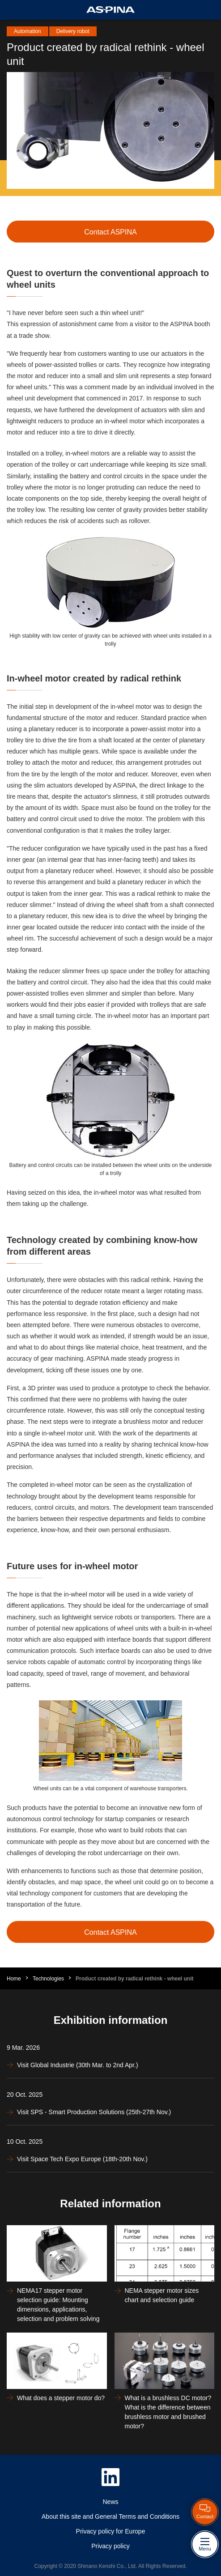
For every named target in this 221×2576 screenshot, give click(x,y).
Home (14, 1979)
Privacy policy (110, 2546)
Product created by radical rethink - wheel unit (134, 1979)
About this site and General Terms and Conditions (110, 2516)
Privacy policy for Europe (110, 2531)
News (110, 2501)
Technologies (48, 1979)
